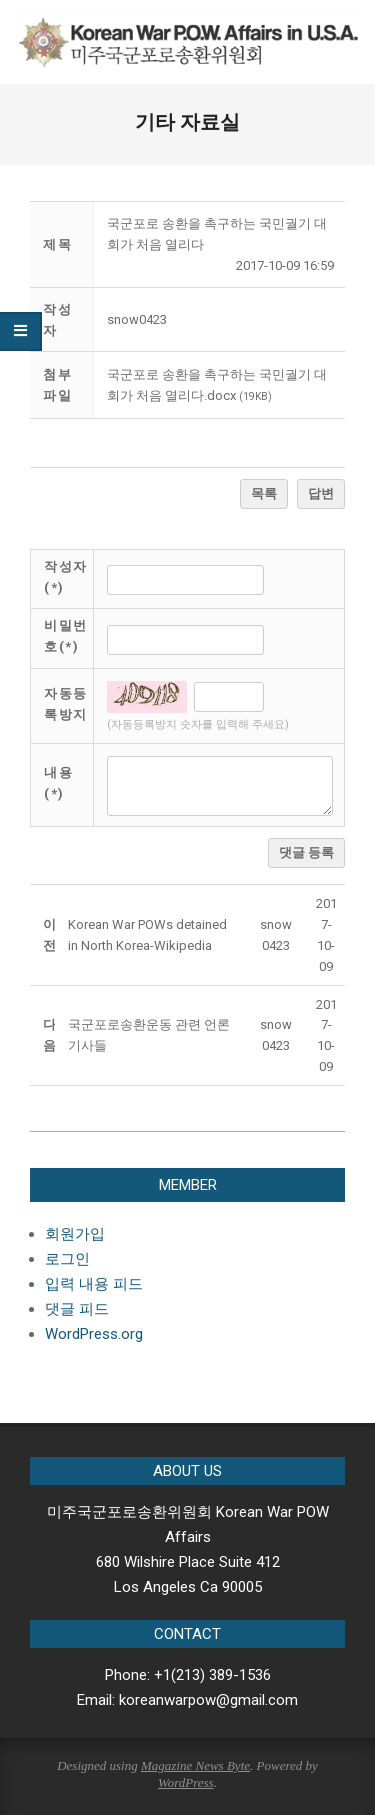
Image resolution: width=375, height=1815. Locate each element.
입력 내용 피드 (94, 1284)
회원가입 (75, 1234)
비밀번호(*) (66, 636)
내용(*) (58, 783)
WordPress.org (94, 1334)
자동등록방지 (66, 704)
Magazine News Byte (195, 1765)
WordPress (186, 1782)
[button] (137, 319)
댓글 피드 (77, 1309)
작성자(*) (66, 577)
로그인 (67, 1259)
